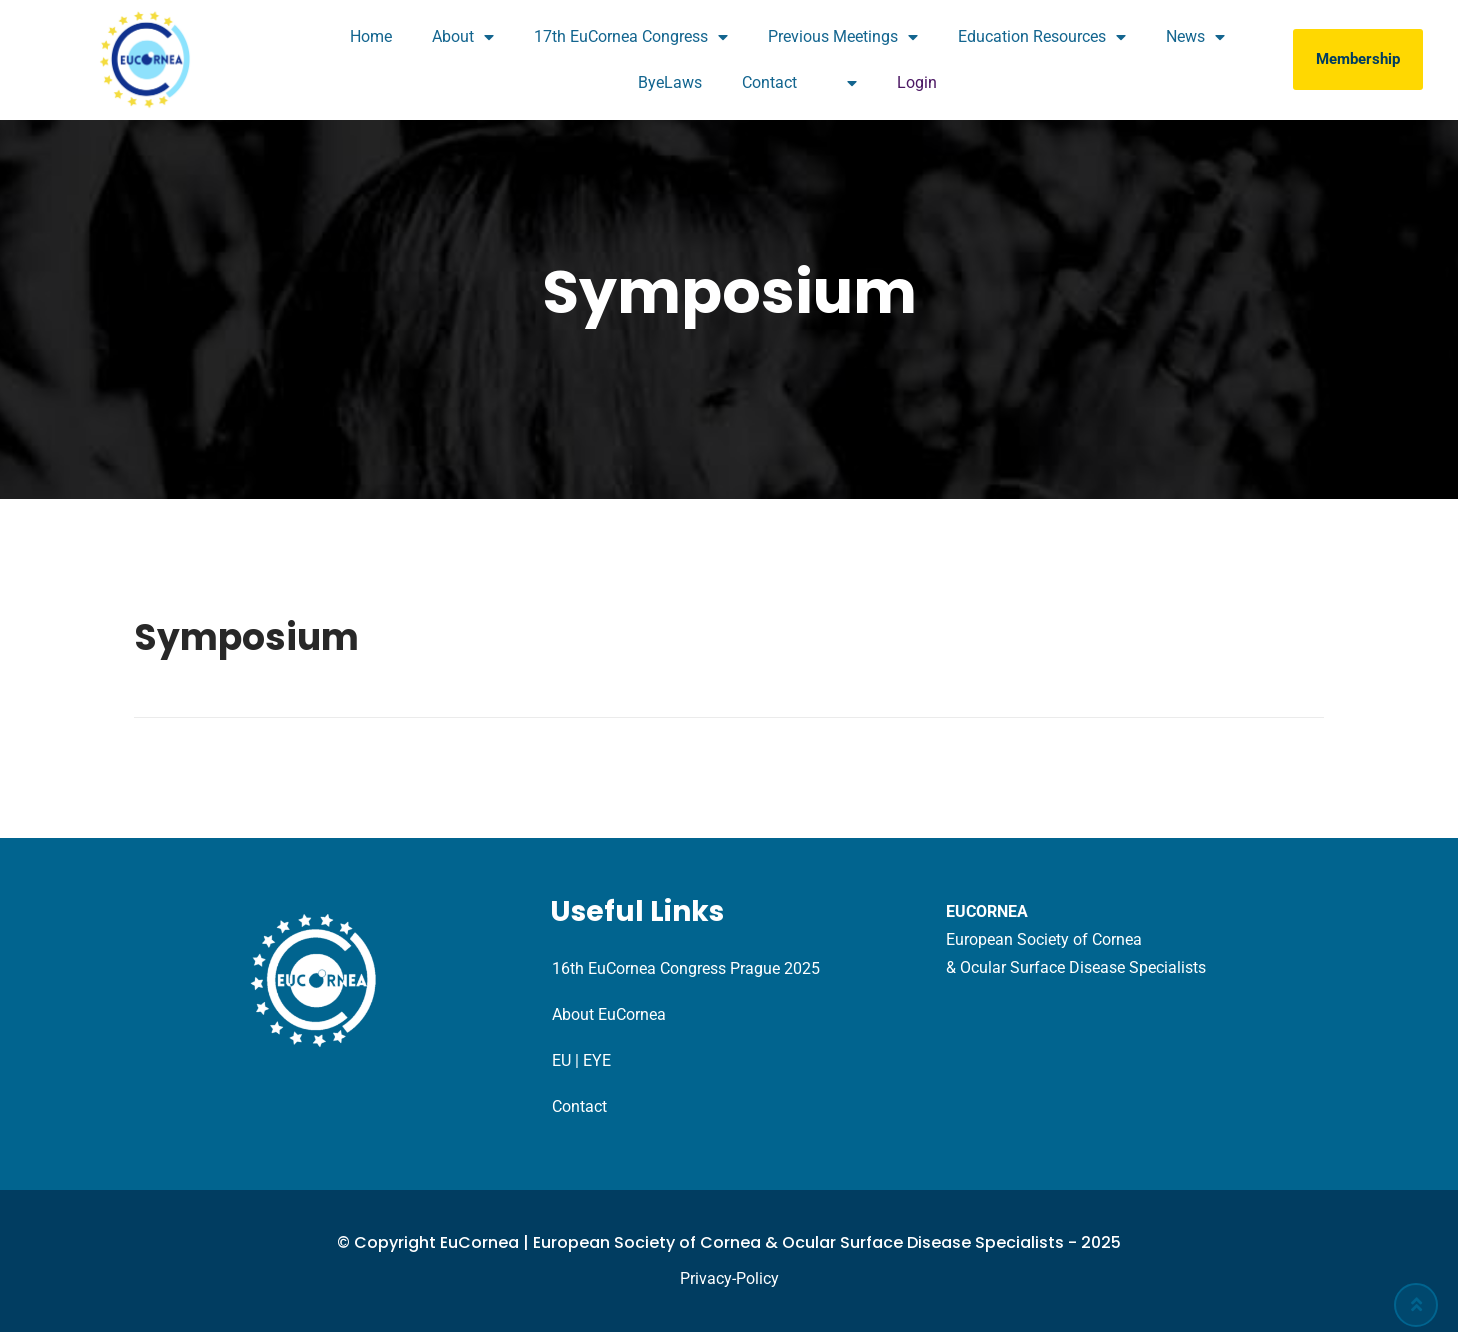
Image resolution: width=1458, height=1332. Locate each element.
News (1195, 37)
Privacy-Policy (729, 1278)
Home (371, 36)
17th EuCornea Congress (631, 37)
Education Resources (1042, 37)
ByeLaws (670, 82)
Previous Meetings (843, 37)
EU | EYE (581, 1060)
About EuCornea (609, 1014)
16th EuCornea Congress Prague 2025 (686, 968)
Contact (769, 82)
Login (917, 82)
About (463, 37)
